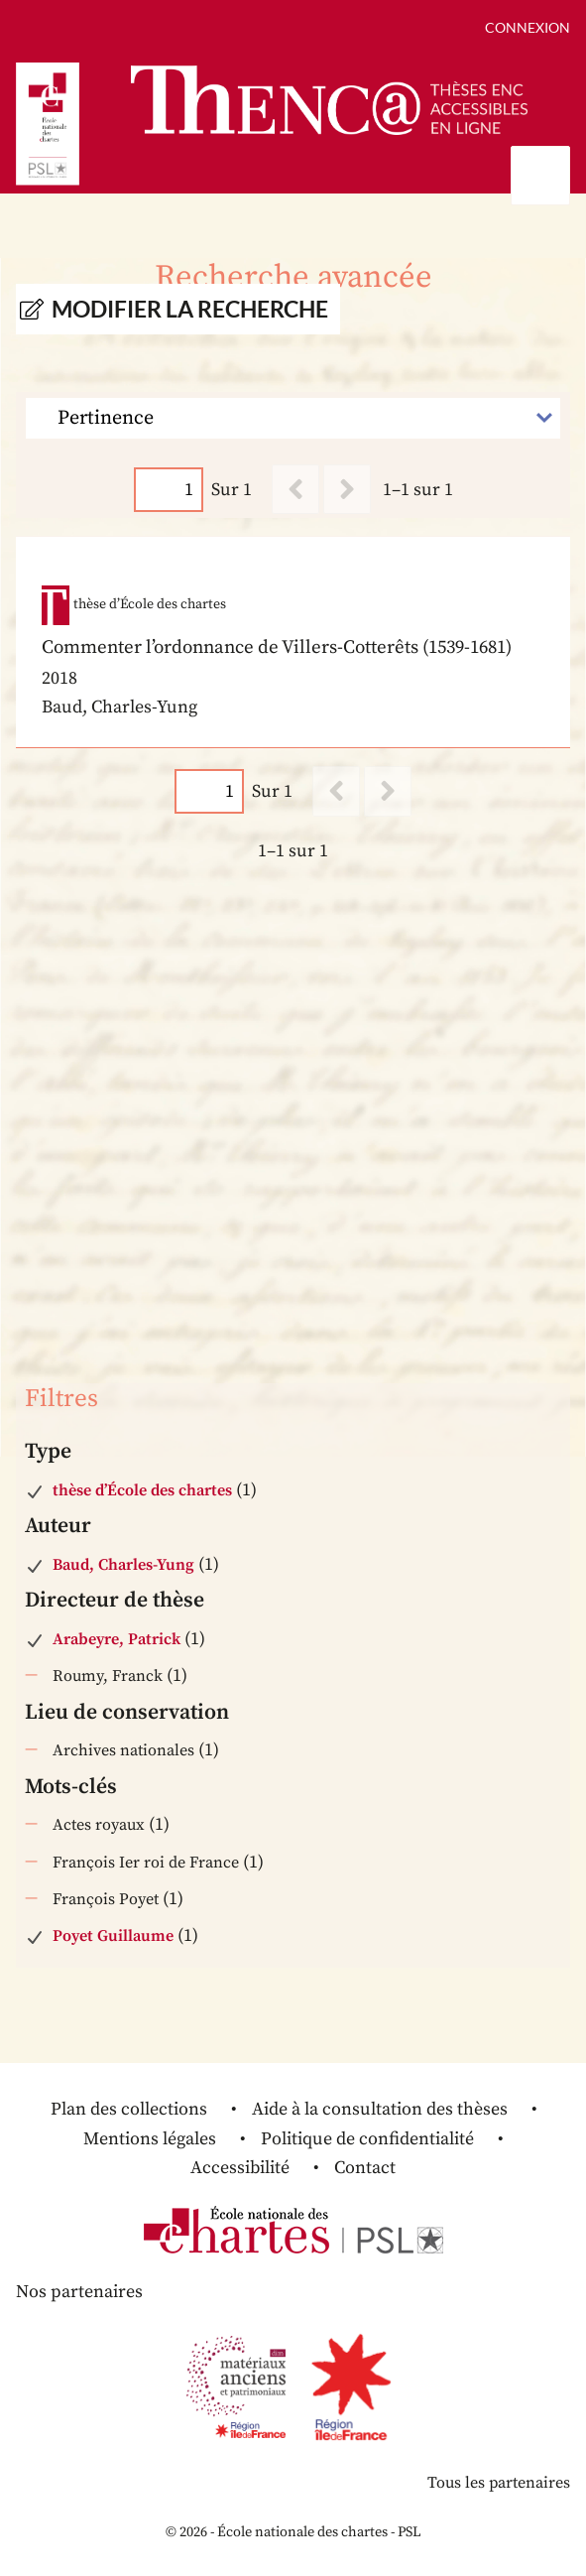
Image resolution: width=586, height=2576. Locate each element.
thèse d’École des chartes (142, 1490)
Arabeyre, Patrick (116, 1639)
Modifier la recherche (190, 309)
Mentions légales (149, 2138)
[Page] (168, 489)
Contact (365, 2167)
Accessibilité (240, 2167)
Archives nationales (123, 1750)
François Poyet (106, 1899)
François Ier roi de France (146, 1862)
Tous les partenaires (498, 2483)
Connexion (527, 27)
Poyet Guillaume (113, 1936)
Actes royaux (99, 1825)
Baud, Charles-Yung (123, 1565)
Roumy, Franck (108, 1676)
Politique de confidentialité (367, 2138)
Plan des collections (129, 2109)
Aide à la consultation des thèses (380, 2109)
